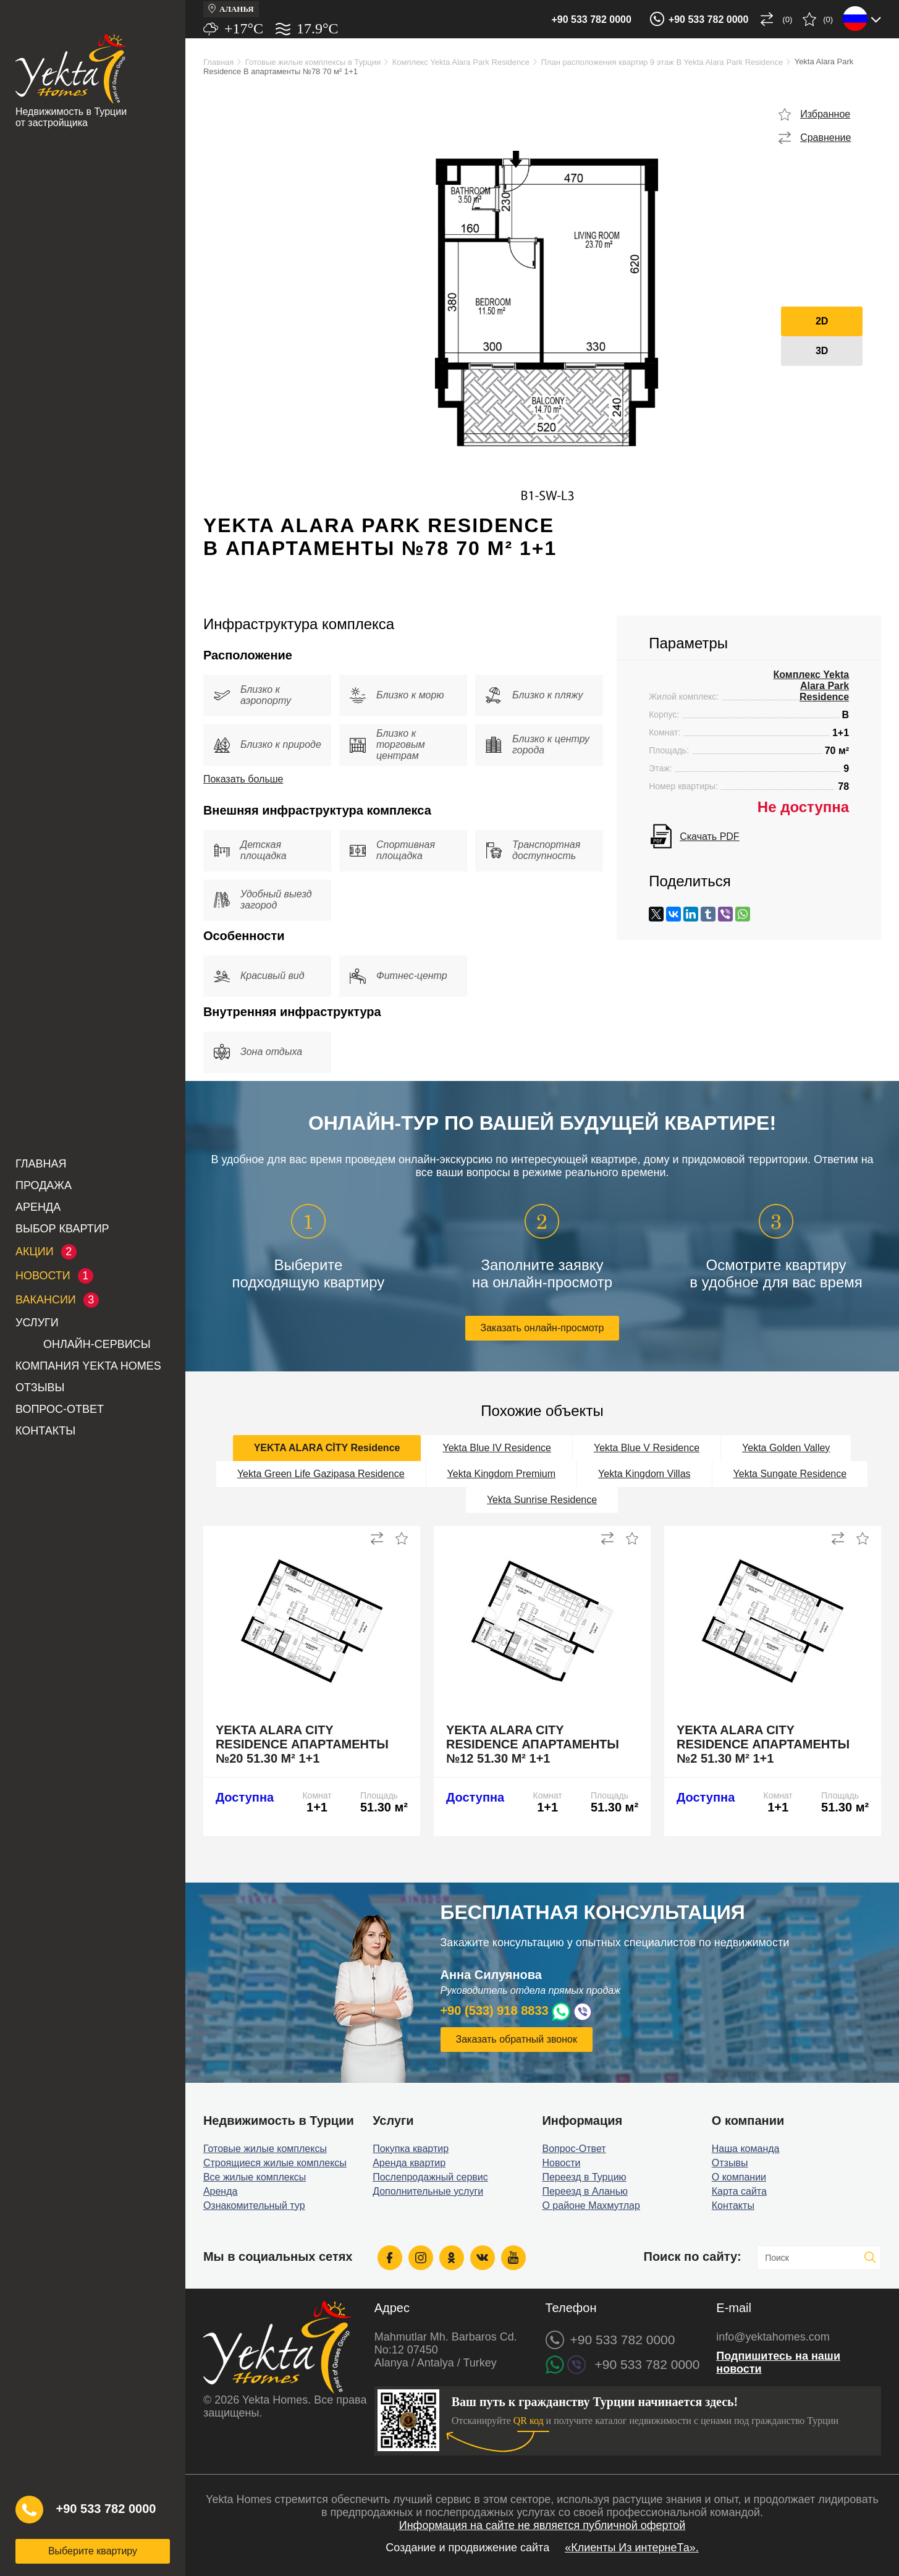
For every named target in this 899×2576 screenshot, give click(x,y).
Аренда (38, 1207)
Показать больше (243, 779)
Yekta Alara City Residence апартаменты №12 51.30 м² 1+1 (532, 1744)
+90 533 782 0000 (591, 19)
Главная (41, 1164)
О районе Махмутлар (590, 2205)
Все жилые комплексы (254, 2177)
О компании (739, 2177)
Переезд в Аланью (585, 2191)
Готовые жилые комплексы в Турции (313, 62)
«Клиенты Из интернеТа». (632, 2547)
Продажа (43, 1185)
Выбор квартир (62, 1228)
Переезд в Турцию (584, 2177)
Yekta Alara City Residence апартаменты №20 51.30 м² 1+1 (302, 1744)
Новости (561, 2163)
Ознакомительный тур (254, 2205)
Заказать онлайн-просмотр (542, 1328)
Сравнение (825, 137)
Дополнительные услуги (428, 2191)
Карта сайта (739, 2191)
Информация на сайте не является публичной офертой (542, 2525)
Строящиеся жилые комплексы (275, 2163)
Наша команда (746, 2148)
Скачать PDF (709, 836)
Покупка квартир (411, 2148)
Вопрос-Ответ (59, 1409)
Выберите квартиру (92, 2551)
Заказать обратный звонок (516, 2039)
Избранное (825, 114)
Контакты (45, 1431)
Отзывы (40, 1387)
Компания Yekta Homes (88, 1366)
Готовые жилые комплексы (265, 2148)
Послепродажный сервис (430, 2177)
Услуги (37, 1322)
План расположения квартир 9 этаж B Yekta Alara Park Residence (662, 62)
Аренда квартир (409, 2163)
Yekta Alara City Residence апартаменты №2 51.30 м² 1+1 (763, 1744)
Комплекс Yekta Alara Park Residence (461, 62)
